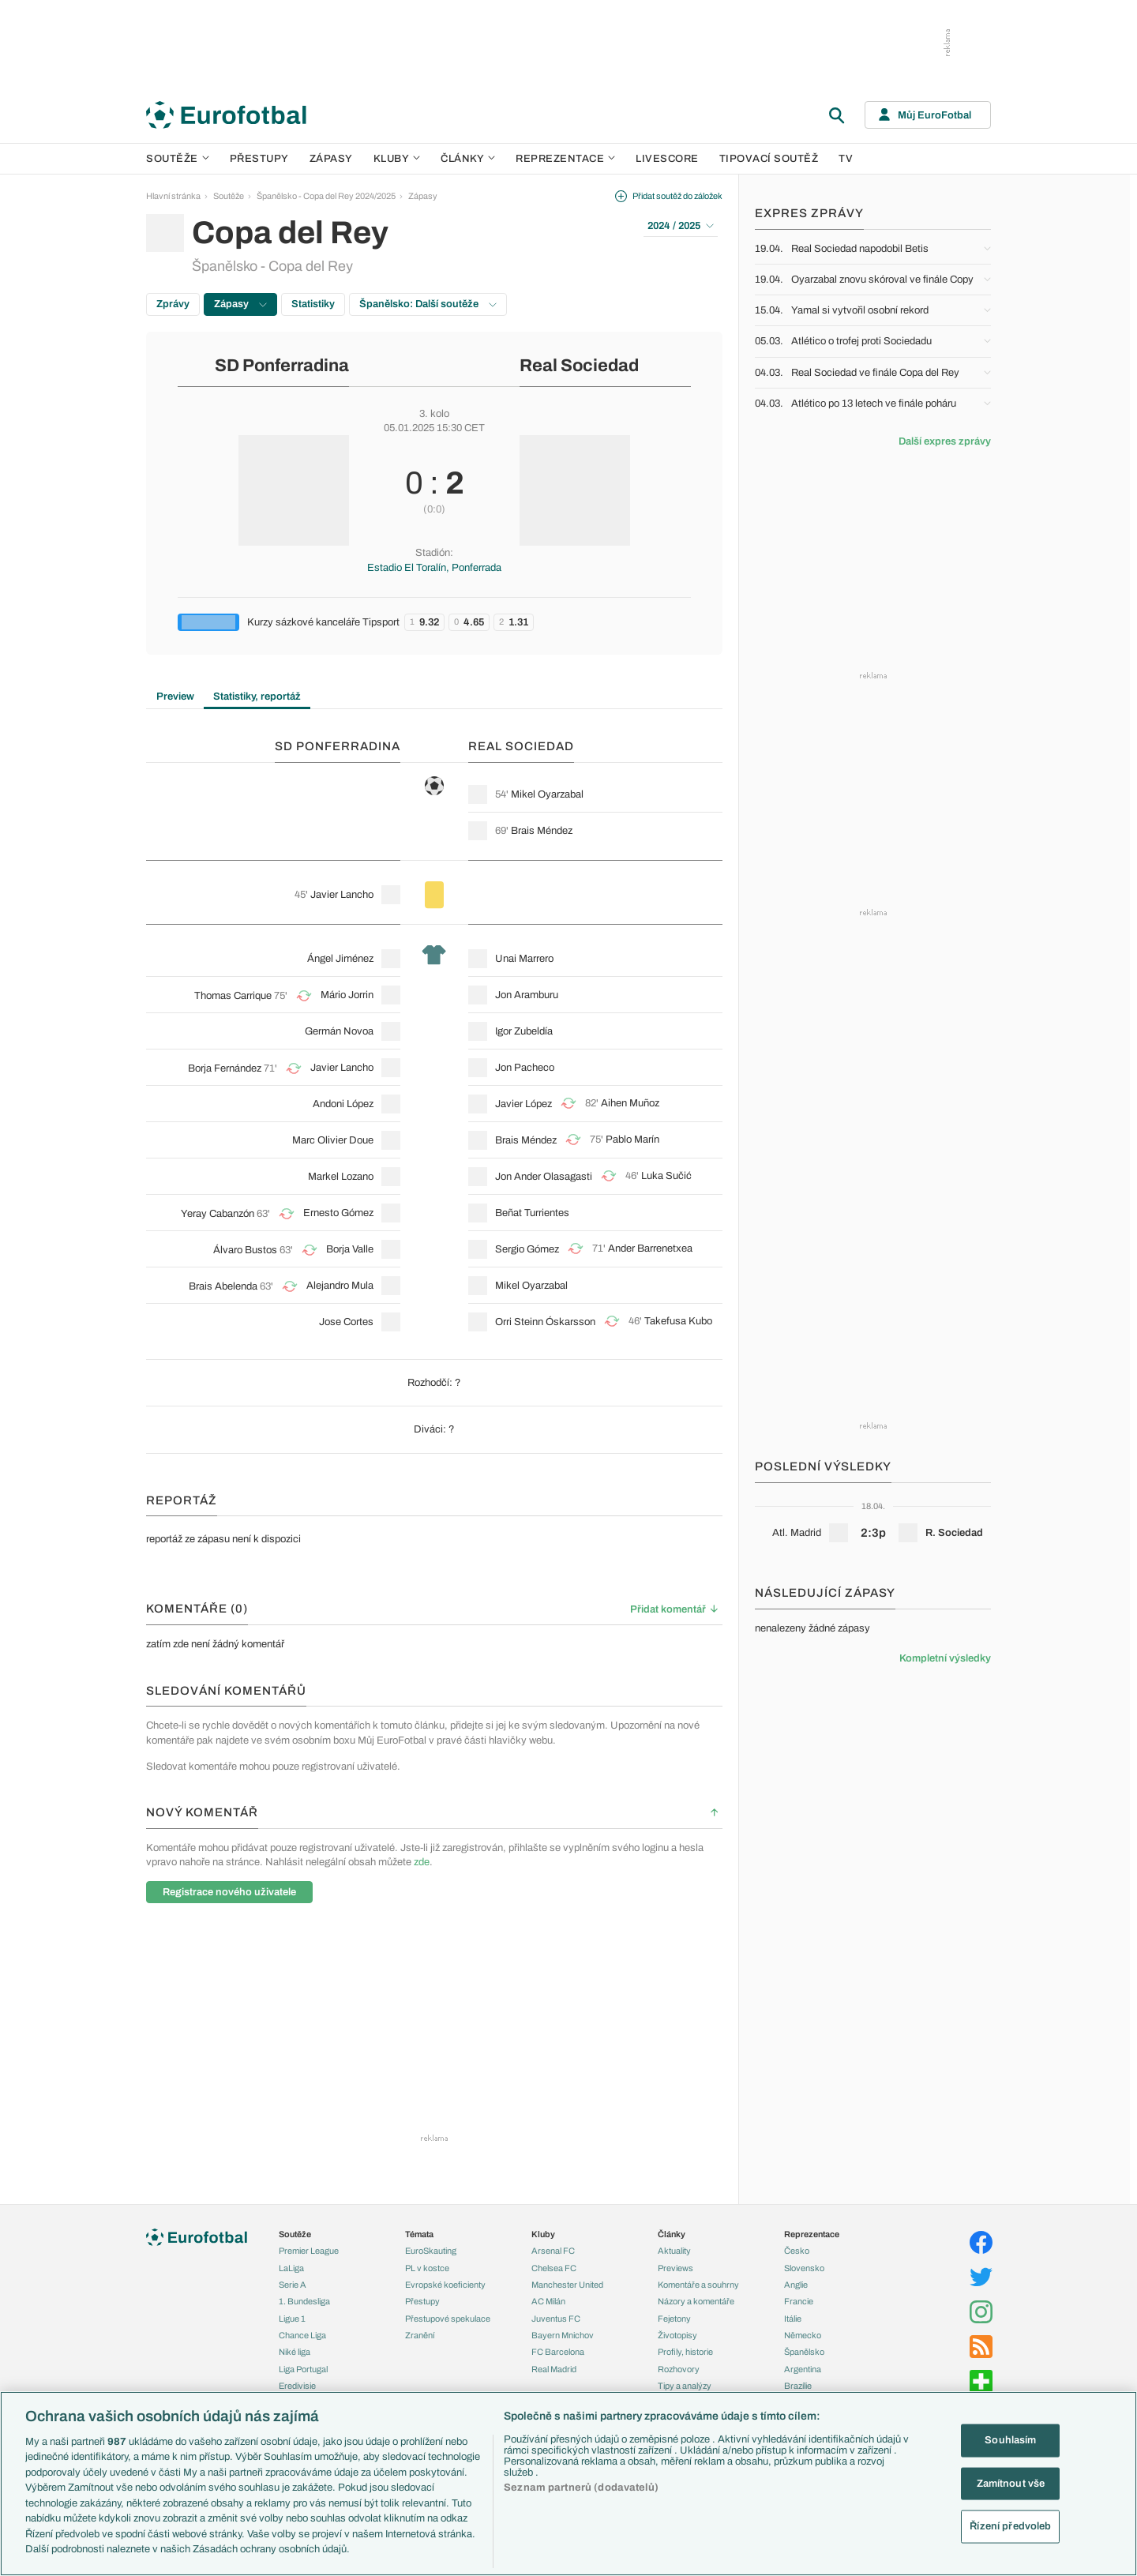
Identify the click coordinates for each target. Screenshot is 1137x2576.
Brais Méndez (541, 830)
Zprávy (173, 304)
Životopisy (677, 2335)
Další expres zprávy (945, 441)
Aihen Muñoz (630, 1103)
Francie (798, 2301)
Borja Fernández (224, 1068)
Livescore (667, 158)
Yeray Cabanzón (217, 1213)
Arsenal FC (553, 2250)
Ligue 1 (292, 2318)
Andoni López (343, 1104)
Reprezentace (565, 158)
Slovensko (804, 2268)
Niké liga (294, 2351)
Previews (675, 2268)
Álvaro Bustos (245, 1250)
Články (671, 2234)
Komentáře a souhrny (698, 2284)
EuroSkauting (430, 2250)
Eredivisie (297, 2385)
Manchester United (567, 2284)
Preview (175, 696)
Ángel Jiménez (340, 958)
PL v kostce (427, 2268)
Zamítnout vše (1011, 2482)
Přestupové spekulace (447, 2318)
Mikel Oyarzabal (547, 794)
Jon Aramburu (526, 995)
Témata (419, 2234)
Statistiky (313, 304)
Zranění (419, 2335)
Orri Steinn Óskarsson (545, 1321)
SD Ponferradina (282, 365)
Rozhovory (679, 2369)
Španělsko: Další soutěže (428, 304)
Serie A (292, 2284)
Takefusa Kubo (678, 1321)
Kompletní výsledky (945, 1658)
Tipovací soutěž (769, 158)
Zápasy (331, 158)
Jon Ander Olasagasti (543, 1176)
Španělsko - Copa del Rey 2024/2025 (326, 196)
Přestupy (259, 158)
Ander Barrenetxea (650, 1248)
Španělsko (804, 2351)
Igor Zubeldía (524, 1031)
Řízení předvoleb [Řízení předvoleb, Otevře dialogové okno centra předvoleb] (1010, 2526)
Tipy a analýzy (684, 2385)
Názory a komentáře (696, 2301)
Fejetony (674, 2318)
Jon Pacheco (524, 1067)
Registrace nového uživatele (229, 1892)
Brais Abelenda (223, 1286)
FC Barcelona (557, 2351)
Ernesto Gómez (338, 1213)
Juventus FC (555, 2318)
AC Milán (548, 2301)
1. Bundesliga (304, 2301)
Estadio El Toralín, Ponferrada (434, 567)
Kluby (397, 158)
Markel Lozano (340, 1176)
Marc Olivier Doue (332, 1140)
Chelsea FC (553, 2268)
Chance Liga (302, 2335)
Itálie (792, 2318)
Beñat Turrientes (532, 1213)
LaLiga (291, 2268)
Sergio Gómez (527, 1249)
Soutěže (177, 158)
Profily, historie (685, 2351)
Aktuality (674, 2250)
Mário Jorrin (347, 995)
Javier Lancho (341, 894)
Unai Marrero (524, 958)
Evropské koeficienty (445, 2284)
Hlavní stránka (173, 196)
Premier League (309, 2250)
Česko (796, 2250)
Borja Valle (349, 1249)
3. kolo (434, 413)
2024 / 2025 (680, 225)
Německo (802, 2335)
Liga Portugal (303, 2369)
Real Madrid (553, 2369)
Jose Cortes (346, 1321)
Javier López (523, 1104)
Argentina (802, 2369)
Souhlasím (1010, 2440)
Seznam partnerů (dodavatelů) (581, 2487)
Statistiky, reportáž (257, 696)
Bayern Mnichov (562, 2335)
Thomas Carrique (233, 995)
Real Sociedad (579, 365)
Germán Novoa (339, 1031)
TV (846, 158)
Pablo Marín (632, 1139)
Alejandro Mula (339, 1285)
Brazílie (798, 2385)
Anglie (796, 2284)
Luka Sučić (666, 1175)
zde (422, 1862)
